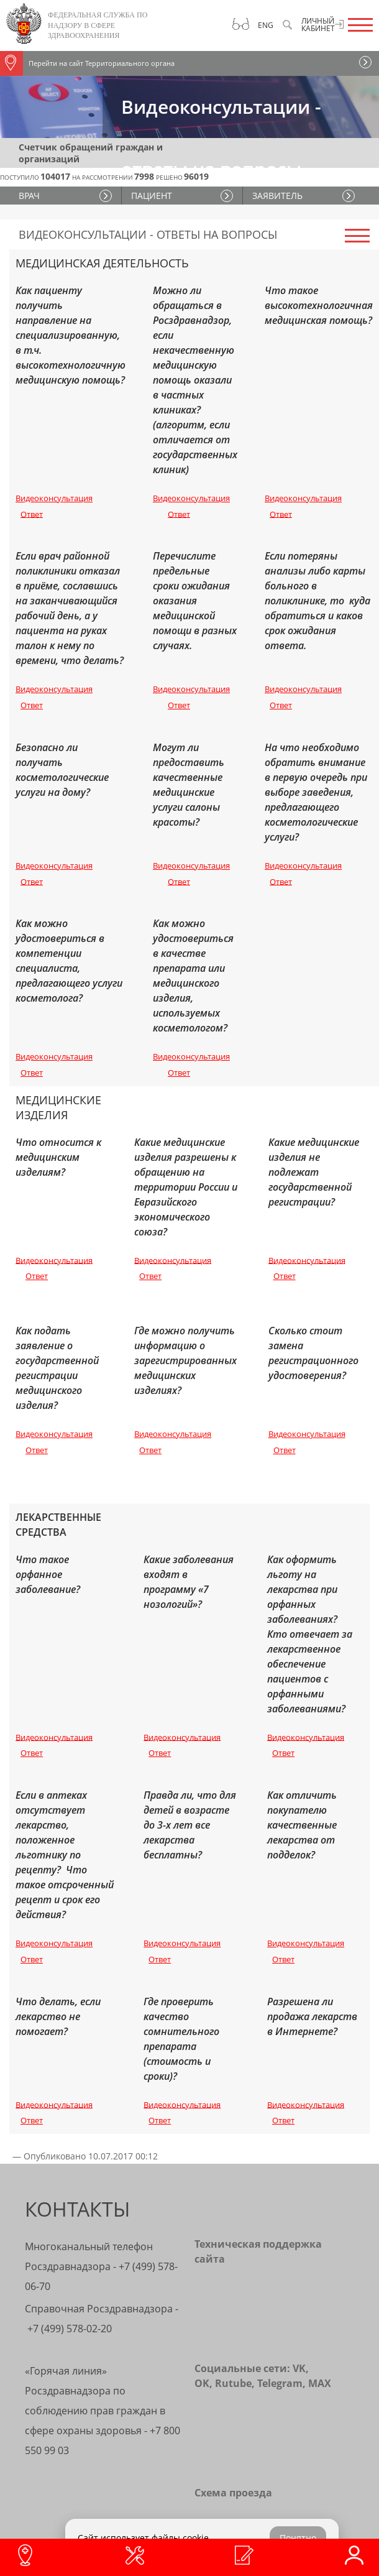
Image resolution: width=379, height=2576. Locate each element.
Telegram (280, 2383)
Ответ (32, 513)
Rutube (233, 2383)
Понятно (298, 2538)
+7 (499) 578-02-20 (69, 2328)
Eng (265, 25)
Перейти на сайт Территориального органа (87, 63)
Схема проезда (233, 2493)
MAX (319, 2383)
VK (299, 2368)
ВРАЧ (29, 195)
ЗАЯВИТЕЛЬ (277, 195)
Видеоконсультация (54, 498)
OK (201, 2383)
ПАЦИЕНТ (151, 195)
